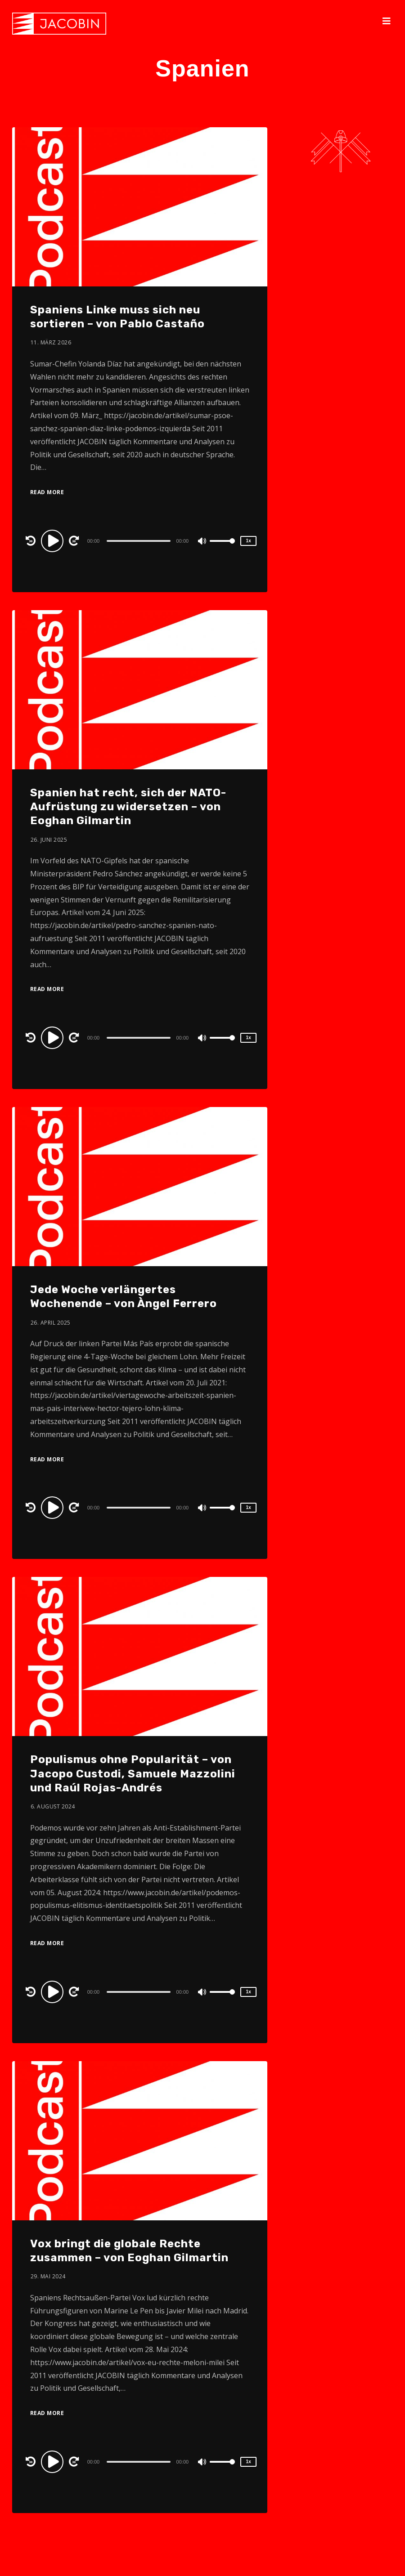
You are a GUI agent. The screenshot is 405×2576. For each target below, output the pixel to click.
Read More (47, 492)
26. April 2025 (51, 1322)
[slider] (138, 541)
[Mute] (202, 541)
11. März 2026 (51, 342)
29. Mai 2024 (48, 2276)
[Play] (54, 540)
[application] (139, 540)
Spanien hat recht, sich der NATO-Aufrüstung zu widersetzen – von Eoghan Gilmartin (128, 806)
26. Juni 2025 (49, 840)
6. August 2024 (53, 1806)
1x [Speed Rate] (248, 540)
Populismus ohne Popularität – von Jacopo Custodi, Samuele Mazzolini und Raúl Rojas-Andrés (132, 1773)
